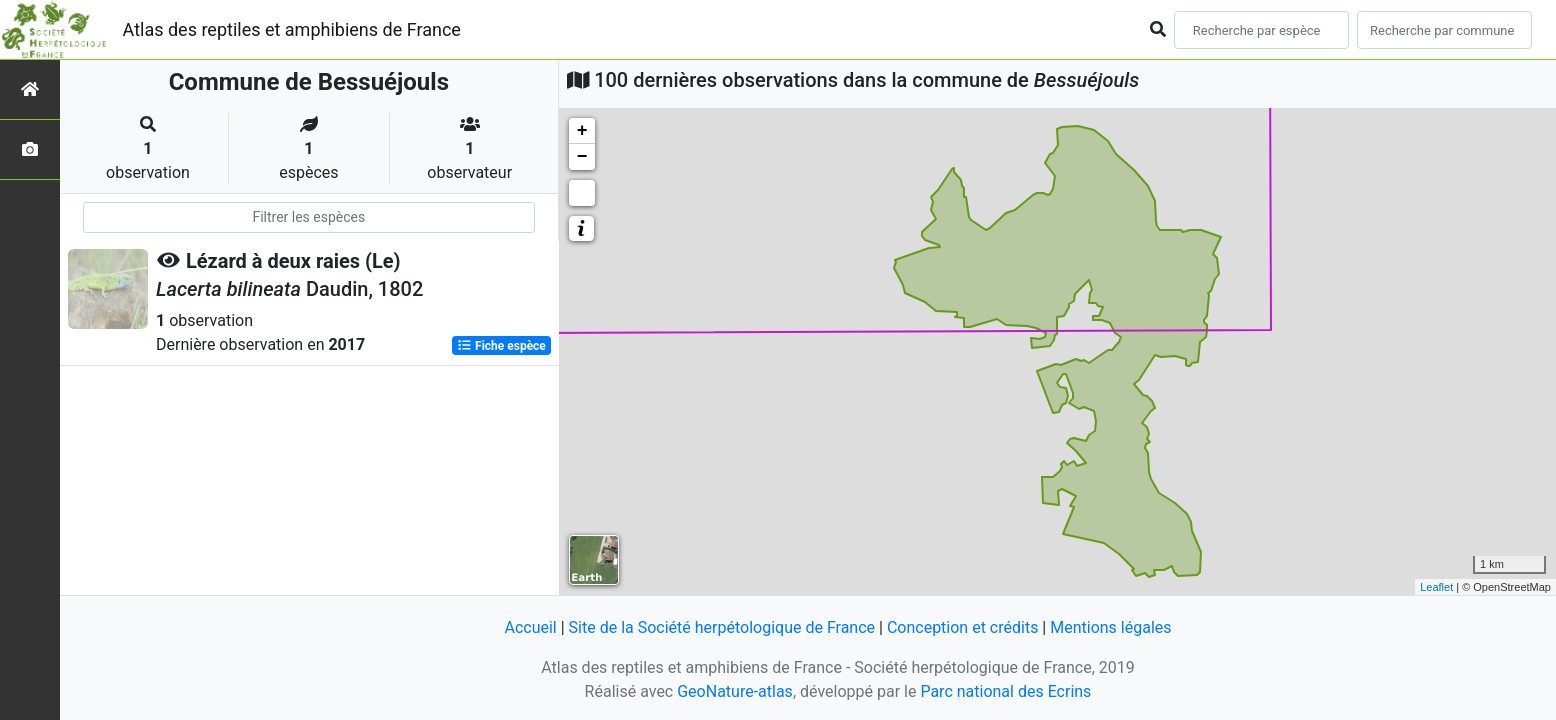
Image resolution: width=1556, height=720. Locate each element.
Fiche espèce (501, 346)
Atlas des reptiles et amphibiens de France (292, 29)
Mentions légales (1110, 627)
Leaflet (1436, 587)
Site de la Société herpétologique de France (722, 627)
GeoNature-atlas (735, 691)
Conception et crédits (963, 627)
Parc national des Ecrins (1005, 691)
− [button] (582, 157)
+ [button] (582, 131)
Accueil (530, 627)
